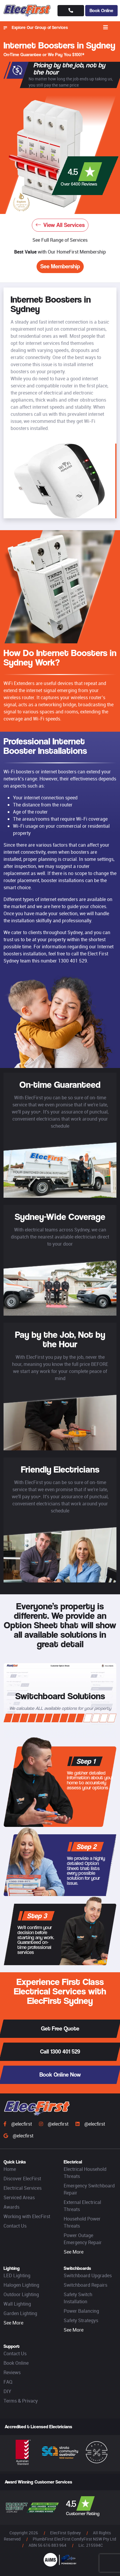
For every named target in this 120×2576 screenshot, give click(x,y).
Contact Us (15, 2226)
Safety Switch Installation (78, 2298)
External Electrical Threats (82, 2206)
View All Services (60, 225)
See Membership (60, 266)
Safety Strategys (81, 2320)
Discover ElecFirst (22, 2178)
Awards (11, 2207)
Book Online (101, 10)
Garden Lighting (20, 2313)
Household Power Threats (82, 2222)
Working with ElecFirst (27, 2216)
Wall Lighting (17, 2304)
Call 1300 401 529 (60, 2051)
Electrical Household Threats (85, 2172)
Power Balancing (81, 2311)
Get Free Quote (60, 2028)
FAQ (8, 2382)
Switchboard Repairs (85, 2285)
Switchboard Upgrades (88, 2275)
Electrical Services (23, 2188)
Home (10, 2169)
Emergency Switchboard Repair (89, 2189)
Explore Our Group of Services (36, 27)
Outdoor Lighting (21, 2294)
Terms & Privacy (21, 2401)
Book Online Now (60, 2074)
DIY (7, 2391)
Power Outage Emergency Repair (83, 2239)
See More (73, 2252)
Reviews (12, 2372)
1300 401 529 (72, 960)
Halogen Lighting (21, 2285)
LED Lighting (17, 2275)
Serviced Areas (19, 2197)
